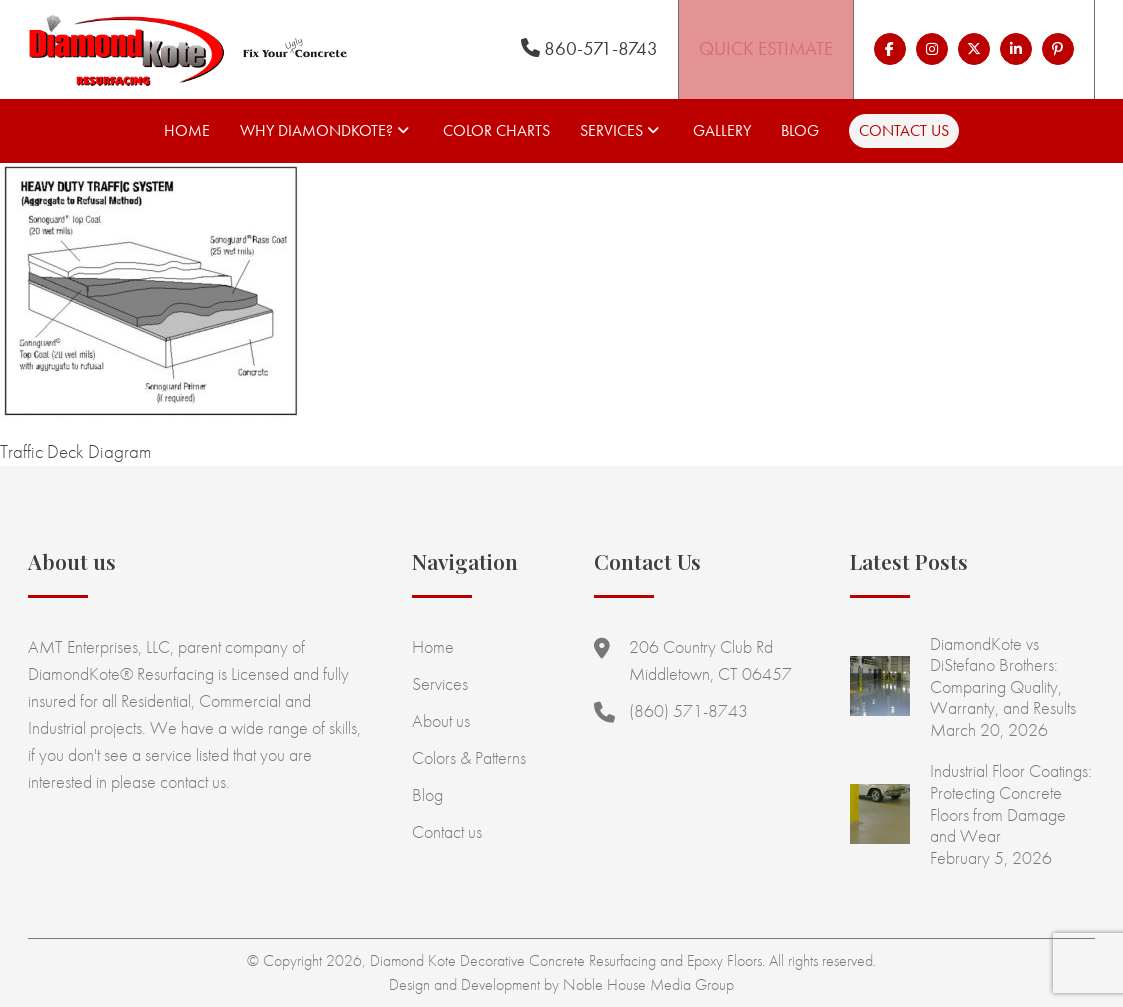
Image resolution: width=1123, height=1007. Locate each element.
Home (187, 130)
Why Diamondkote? (316, 130)
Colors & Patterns (469, 757)
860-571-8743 (589, 48)
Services (611, 130)
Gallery (722, 130)
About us (441, 720)
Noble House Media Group (648, 984)
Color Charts (496, 130)
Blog (800, 130)
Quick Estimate (766, 48)
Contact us (904, 130)
